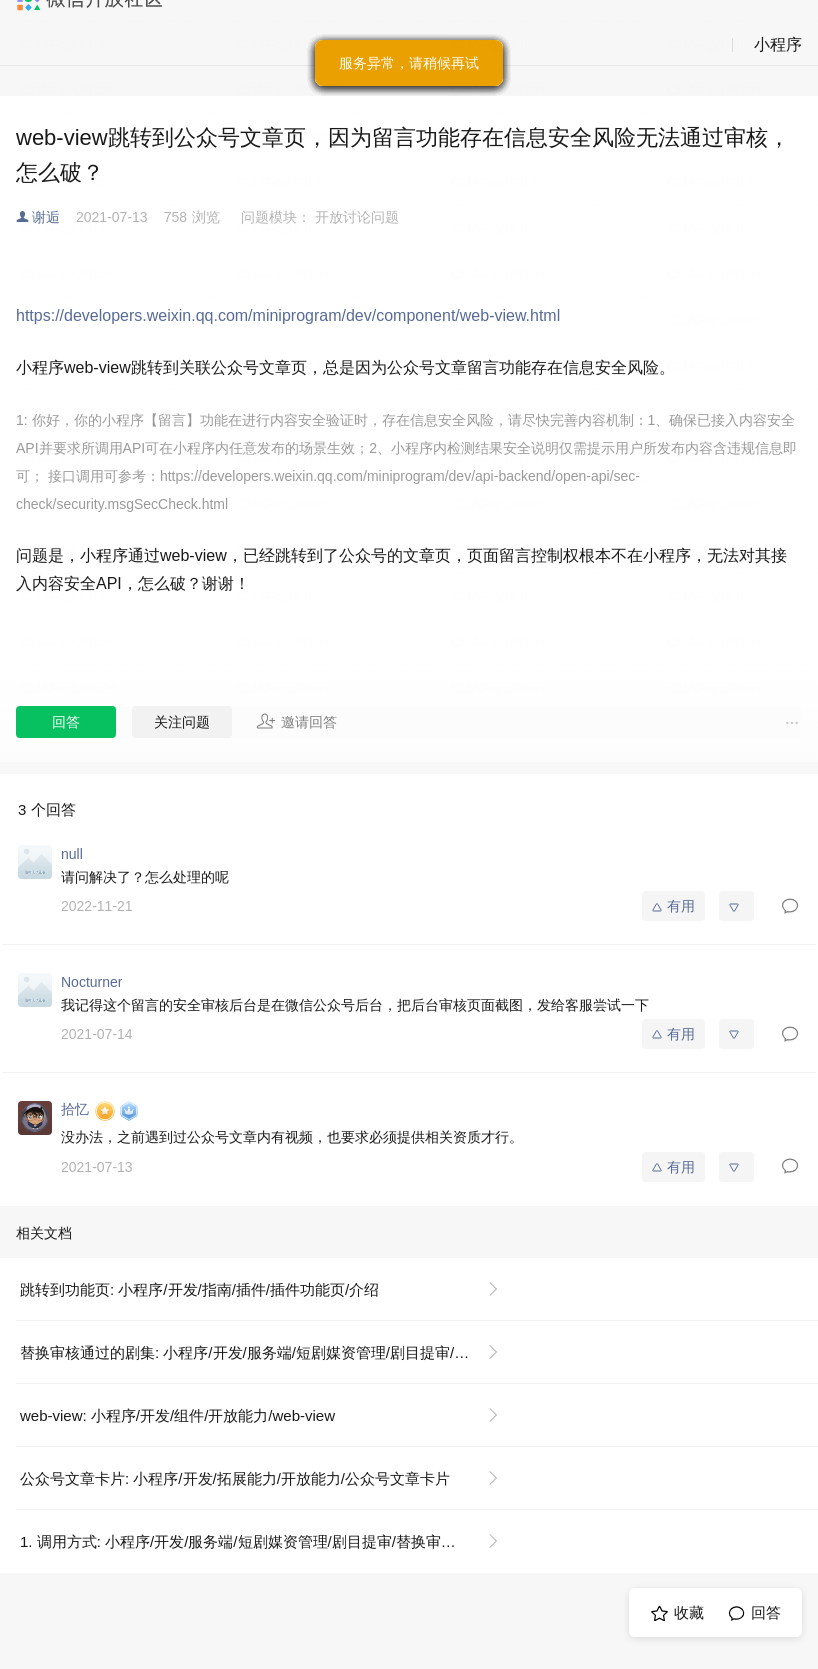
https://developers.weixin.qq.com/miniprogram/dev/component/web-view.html (288, 315)
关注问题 (182, 722)
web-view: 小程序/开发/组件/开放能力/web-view (177, 1415)
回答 (66, 722)
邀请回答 (296, 721)
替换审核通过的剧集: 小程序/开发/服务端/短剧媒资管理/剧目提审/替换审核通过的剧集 (267, 1352)
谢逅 (46, 217)
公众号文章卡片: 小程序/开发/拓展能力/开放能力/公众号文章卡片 (235, 1478)
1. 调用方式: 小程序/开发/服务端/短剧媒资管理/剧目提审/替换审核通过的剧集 (267, 1541)
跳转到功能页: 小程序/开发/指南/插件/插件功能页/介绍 (199, 1289)
